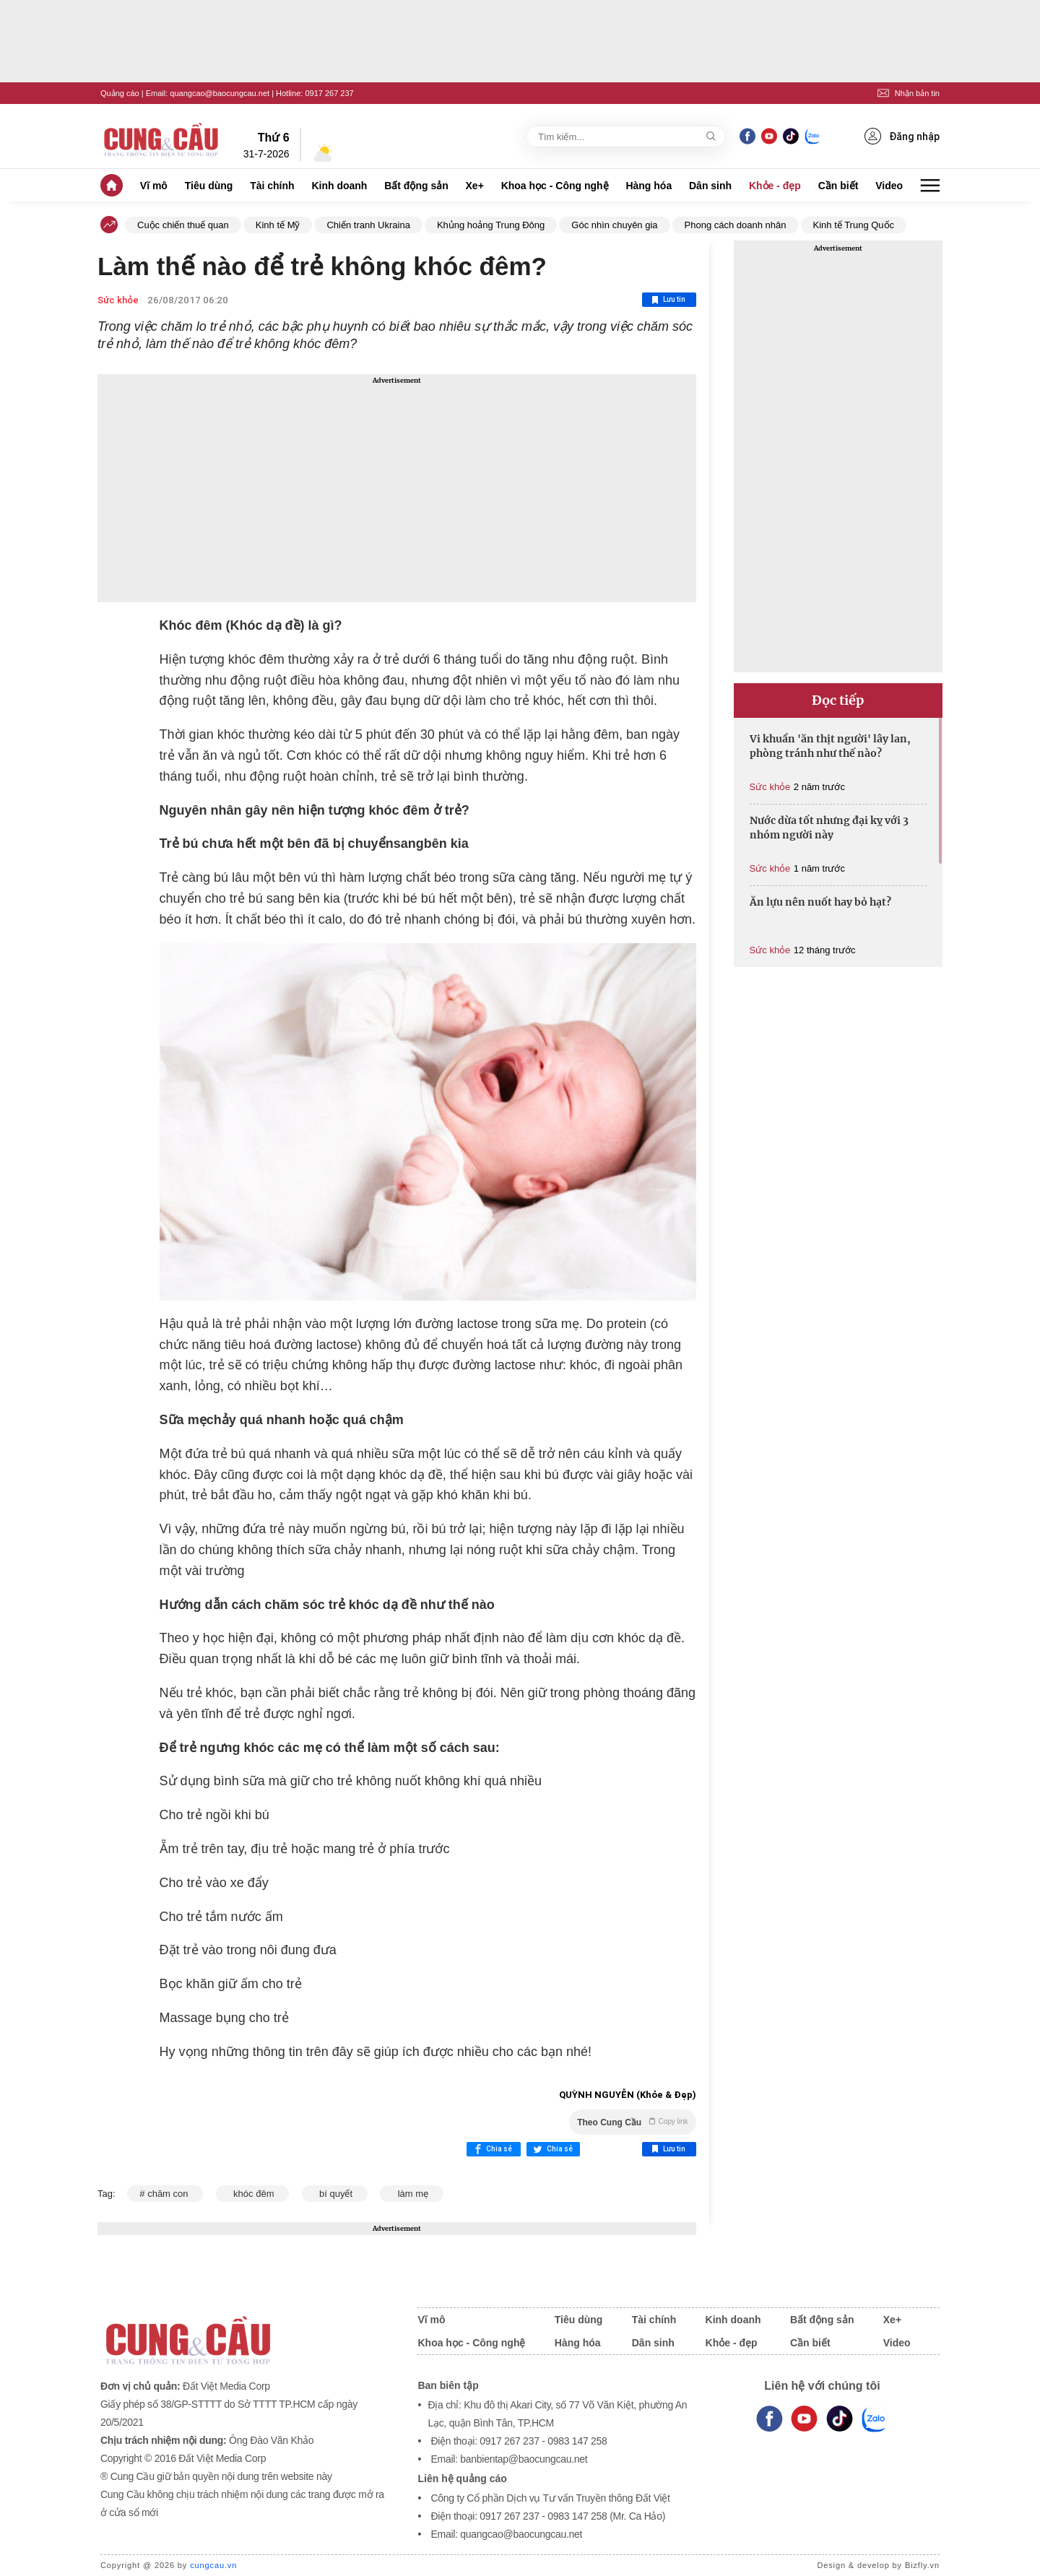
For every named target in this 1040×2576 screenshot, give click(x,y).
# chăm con (165, 2193)
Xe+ (475, 185)
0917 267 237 (329, 93)
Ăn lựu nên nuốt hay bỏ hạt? (820, 901)
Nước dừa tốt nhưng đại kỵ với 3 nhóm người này (829, 827)
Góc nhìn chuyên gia (614, 225)
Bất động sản (416, 185)
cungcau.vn (213, 2565)
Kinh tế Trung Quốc (854, 225)
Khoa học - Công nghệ (555, 185)
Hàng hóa (648, 185)
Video (889, 185)
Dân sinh (710, 185)
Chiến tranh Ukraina (368, 225)
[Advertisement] (397, 488)
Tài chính (272, 185)
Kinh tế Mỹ (278, 225)
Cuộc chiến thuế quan (183, 225)
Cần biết (838, 185)
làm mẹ (411, 2193)
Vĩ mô (154, 185)
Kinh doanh (339, 185)
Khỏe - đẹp (775, 185)
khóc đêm (252, 2193)
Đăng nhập (902, 136)
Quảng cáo (119, 93)
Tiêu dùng (209, 185)
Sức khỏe (118, 300)
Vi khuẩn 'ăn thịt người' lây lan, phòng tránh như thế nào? (830, 746)
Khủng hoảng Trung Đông (491, 225)
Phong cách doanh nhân (735, 225)
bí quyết (334, 2193)
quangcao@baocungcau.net (219, 93)
